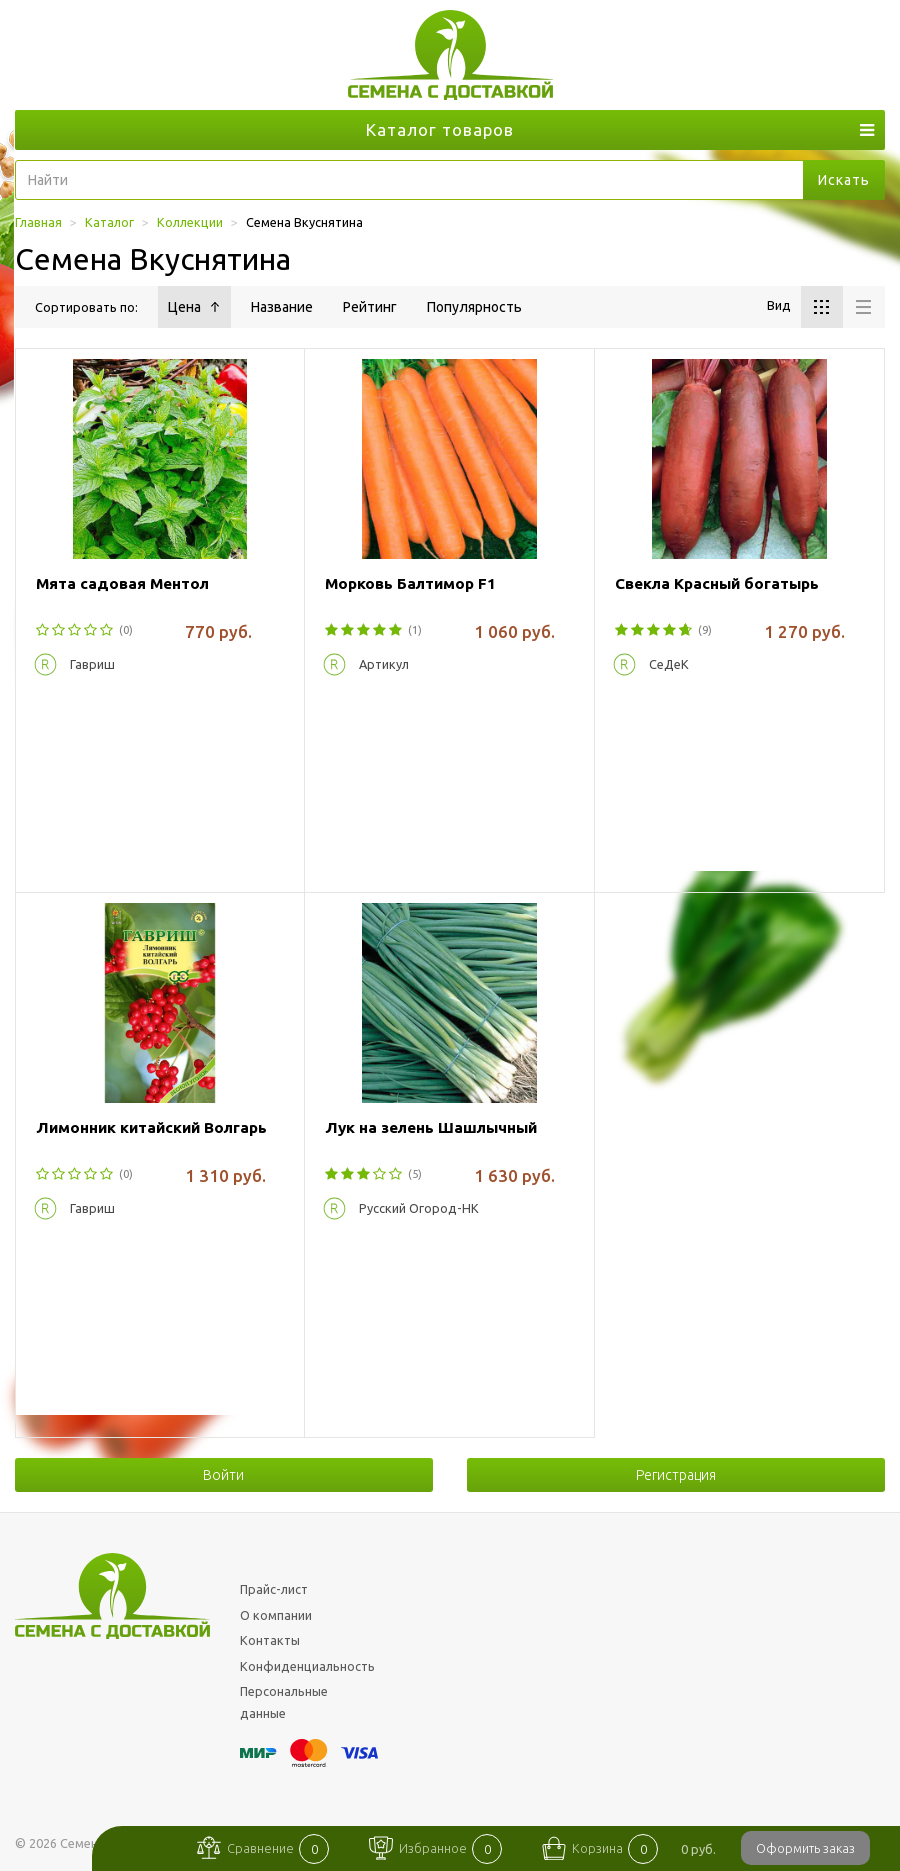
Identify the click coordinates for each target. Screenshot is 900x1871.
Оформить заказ (805, 1848)
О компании (276, 1615)
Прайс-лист (274, 1589)
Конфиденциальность (307, 1666)
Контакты (270, 1640)
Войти (223, 1475)
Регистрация (676, 1475)
